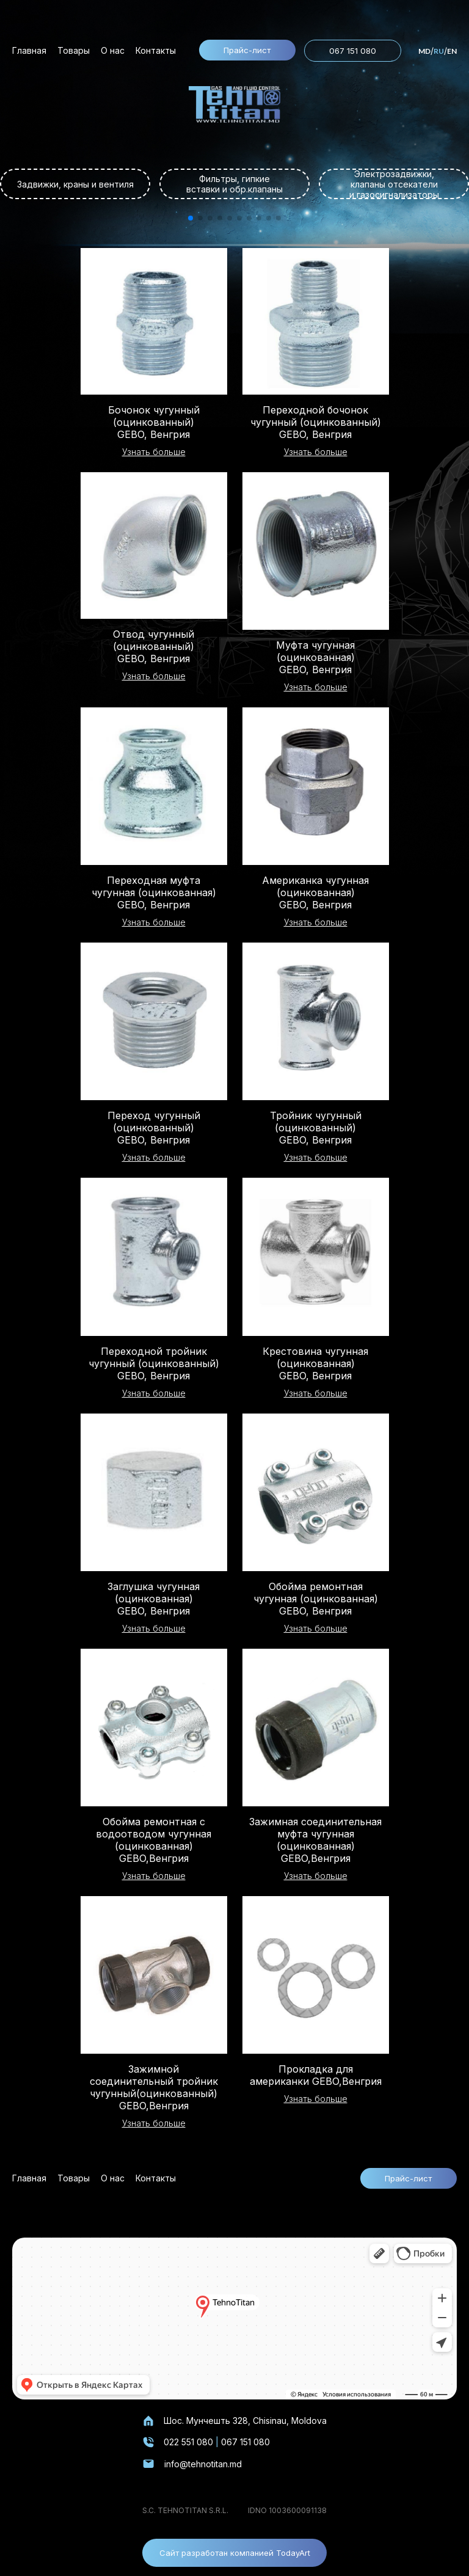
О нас (113, 50)
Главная (29, 50)
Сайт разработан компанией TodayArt (234, 2553)
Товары (73, 50)
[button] (190, 218)
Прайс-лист (247, 50)
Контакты (156, 50)
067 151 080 (352, 51)
